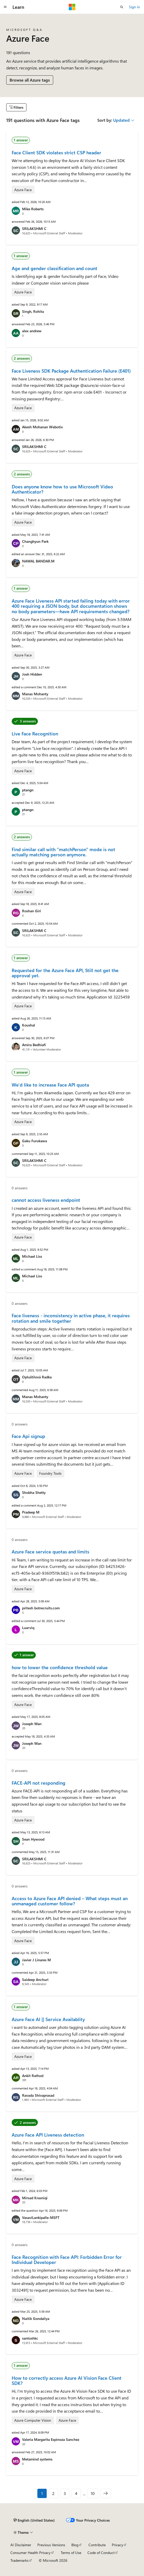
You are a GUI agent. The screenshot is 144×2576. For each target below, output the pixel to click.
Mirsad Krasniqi (34, 2197)
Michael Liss (32, 1256)
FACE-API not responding (38, 1783)
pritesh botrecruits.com (41, 1607)
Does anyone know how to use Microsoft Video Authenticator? (62, 489)
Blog (74, 2544)
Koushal (28, 1025)
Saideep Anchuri (35, 1979)
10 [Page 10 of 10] (93, 2493)
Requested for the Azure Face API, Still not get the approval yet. (65, 973)
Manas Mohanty (35, 693)
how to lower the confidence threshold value (60, 1667)
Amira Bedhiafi (34, 1044)
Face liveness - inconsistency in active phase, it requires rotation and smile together (71, 1318)
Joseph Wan (32, 1723)
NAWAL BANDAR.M (38, 561)
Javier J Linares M (36, 1959)
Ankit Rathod (32, 2075)
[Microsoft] (72, 7)
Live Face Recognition (35, 733)
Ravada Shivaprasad (38, 2095)
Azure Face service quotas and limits (50, 1552)
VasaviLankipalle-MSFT (40, 2217)
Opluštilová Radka (37, 1376)
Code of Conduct (101, 2552)
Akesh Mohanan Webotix (42, 426)
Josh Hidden (32, 674)
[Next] (105, 2493)
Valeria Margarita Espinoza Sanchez (50, 2439)
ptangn (27, 789)
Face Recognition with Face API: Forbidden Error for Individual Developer (67, 2259)
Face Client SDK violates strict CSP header (56, 152)
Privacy (117, 2544)
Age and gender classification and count (54, 268)
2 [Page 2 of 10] (53, 2493)
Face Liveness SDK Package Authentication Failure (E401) (71, 371)
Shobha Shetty (34, 1492)
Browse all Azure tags (30, 80)
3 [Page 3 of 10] (65, 2493)
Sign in (134, 6)
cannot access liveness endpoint (46, 1200)
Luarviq (28, 1627)
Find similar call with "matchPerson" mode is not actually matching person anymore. (63, 852)
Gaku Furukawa (34, 1140)
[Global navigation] (5, 7)
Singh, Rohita (33, 311)
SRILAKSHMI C (34, 228)
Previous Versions (51, 2544)
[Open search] (121, 7)
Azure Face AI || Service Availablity (48, 2019)
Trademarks (19, 2560)
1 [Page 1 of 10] (42, 2493)
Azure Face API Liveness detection (48, 2135)
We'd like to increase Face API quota (50, 1085)
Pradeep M (30, 1512)
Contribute (97, 2544)
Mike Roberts (33, 208)
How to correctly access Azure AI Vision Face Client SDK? (66, 2380)
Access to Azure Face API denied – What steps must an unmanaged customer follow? (70, 1901)
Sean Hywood (33, 1839)
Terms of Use (71, 2552)
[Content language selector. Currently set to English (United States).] (34, 2520)
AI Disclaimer (20, 2544)
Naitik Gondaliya (35, 2318)
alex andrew (32, 330)
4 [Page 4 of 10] (76, 2493)
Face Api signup (28, 1436)
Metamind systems (37, 2459)
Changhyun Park (35, 541)
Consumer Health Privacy (30, 2552)
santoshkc (30, 2338)
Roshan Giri (31, 910)
